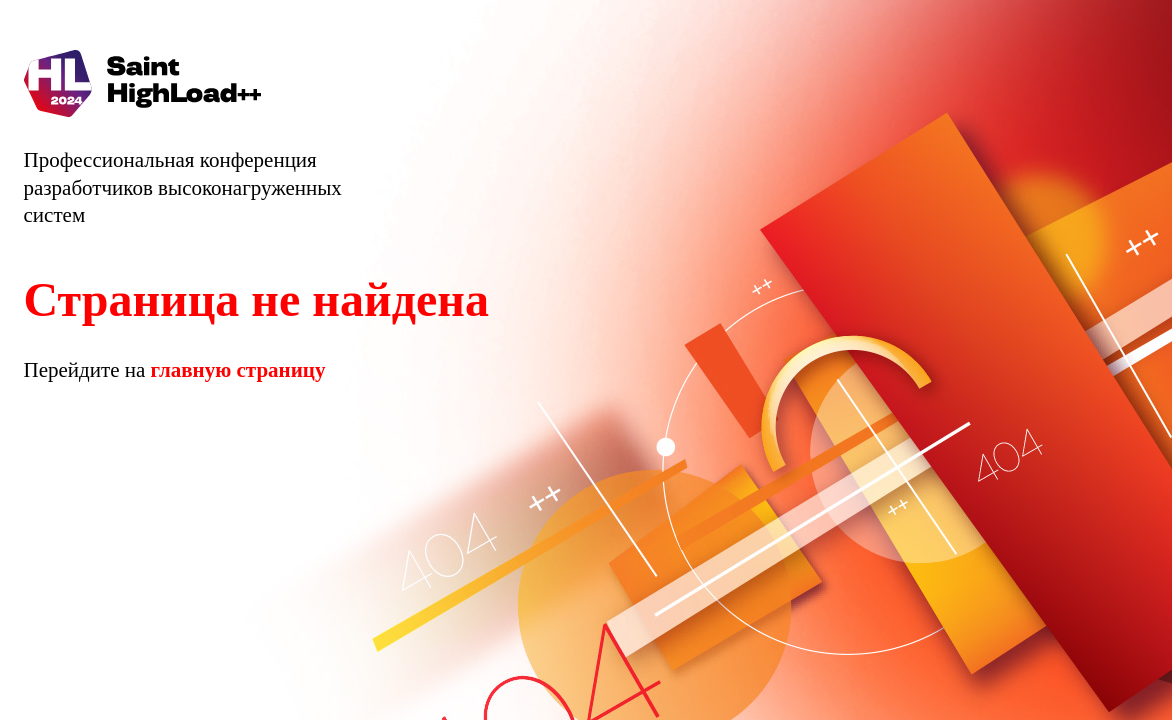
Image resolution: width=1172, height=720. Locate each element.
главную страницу (238, 370)
